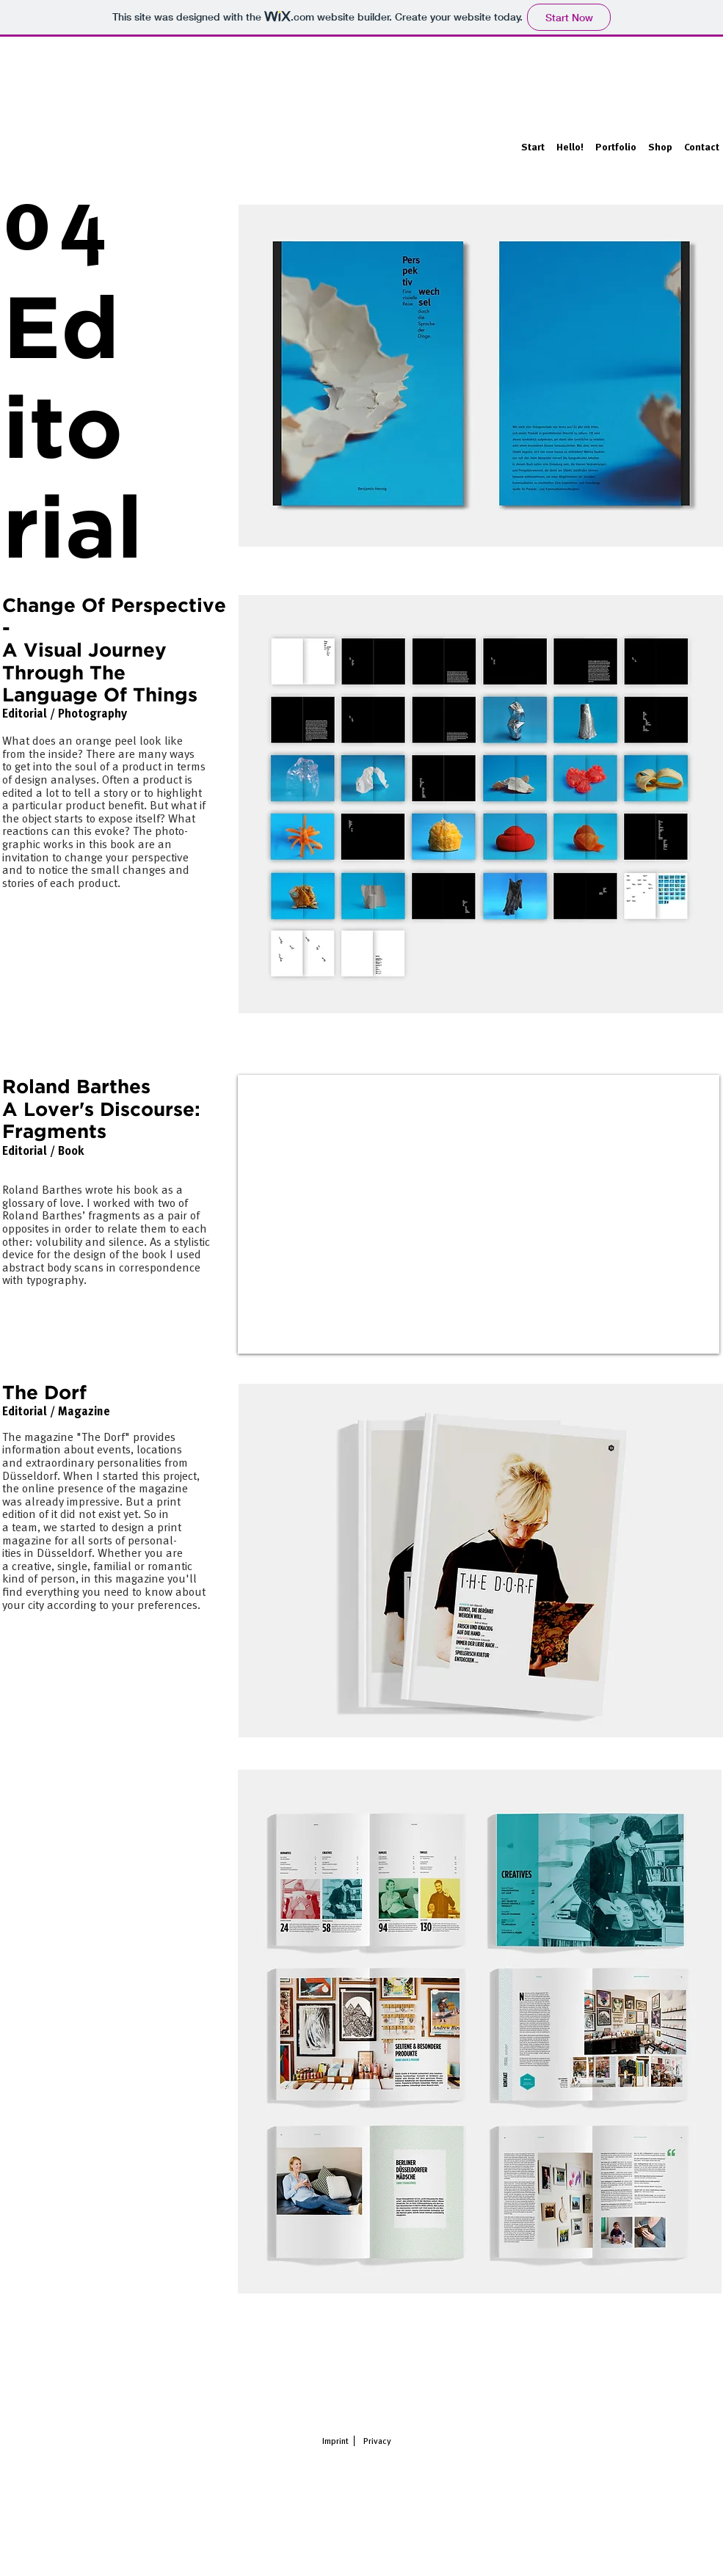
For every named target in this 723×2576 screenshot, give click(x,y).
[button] (615, 141)
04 (59, 227)
